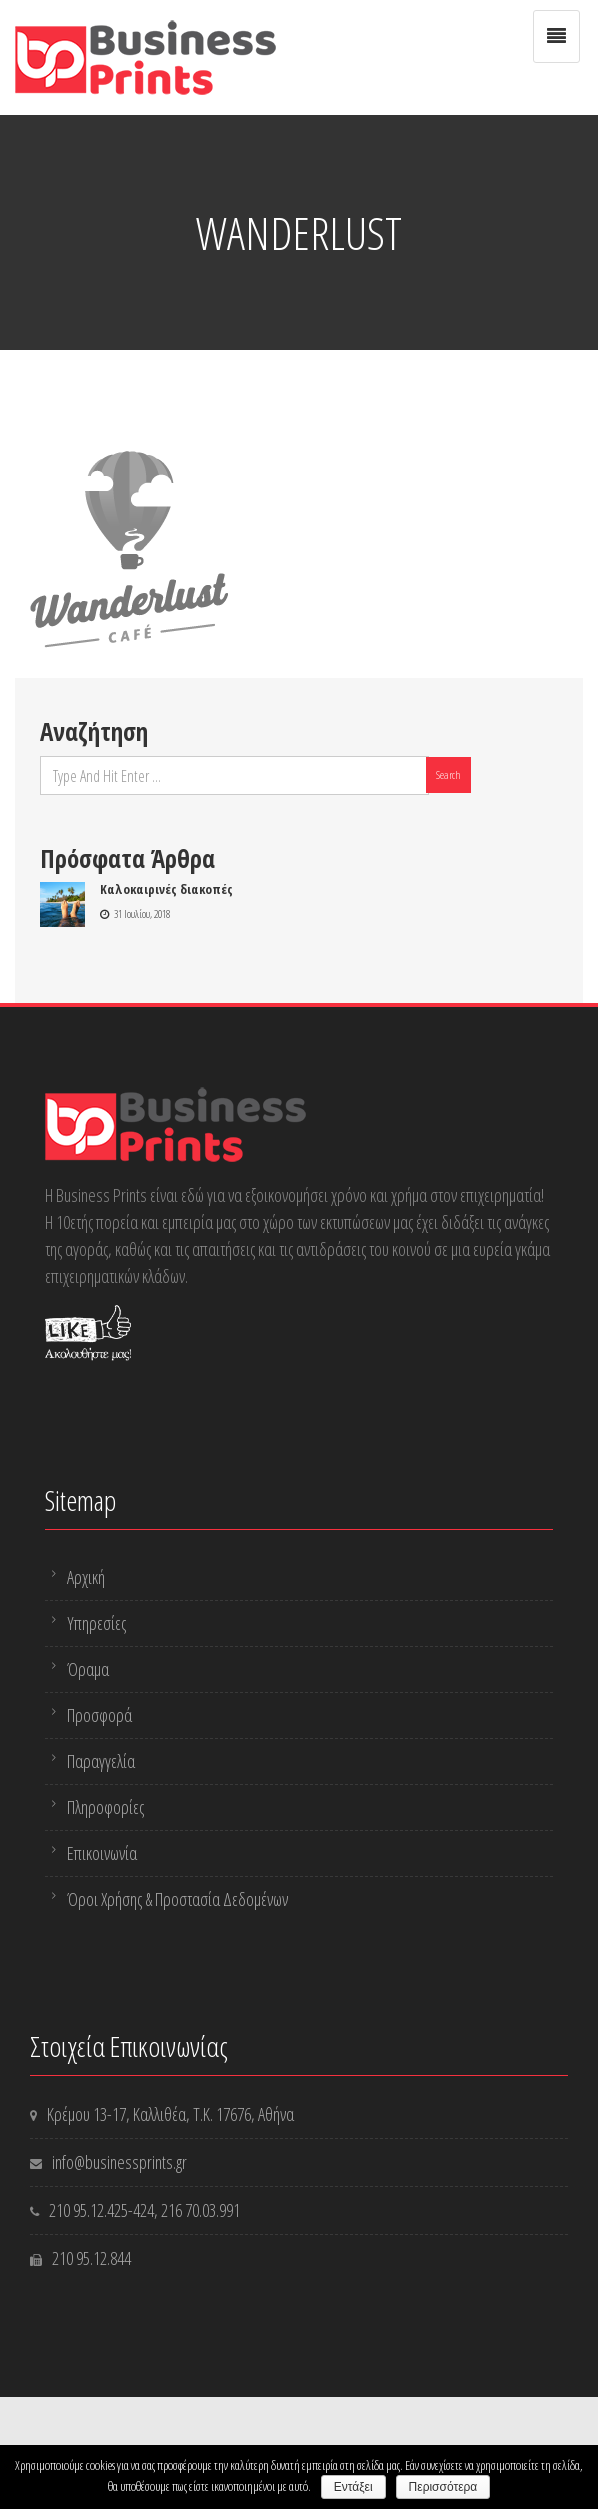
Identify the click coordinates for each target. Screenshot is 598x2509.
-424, (144, 2210)
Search (448, 774)
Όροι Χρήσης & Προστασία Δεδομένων (177, 1899)
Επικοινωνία (102, 1853)
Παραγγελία (101, 1761)
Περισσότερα (443, 2487)
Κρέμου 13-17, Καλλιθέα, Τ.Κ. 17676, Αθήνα (170, 2114)
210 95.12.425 (88, 2210)
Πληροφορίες (105, 1807)
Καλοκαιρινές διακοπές (166, 889)
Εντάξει (353, 2487)
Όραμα (88, 1669)
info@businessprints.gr (119, 2162)
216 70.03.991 (200, 2210)
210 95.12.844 (91, 2258)
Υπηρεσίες (96, 1623)
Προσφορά (99, 1715)
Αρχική (86, 1577)
